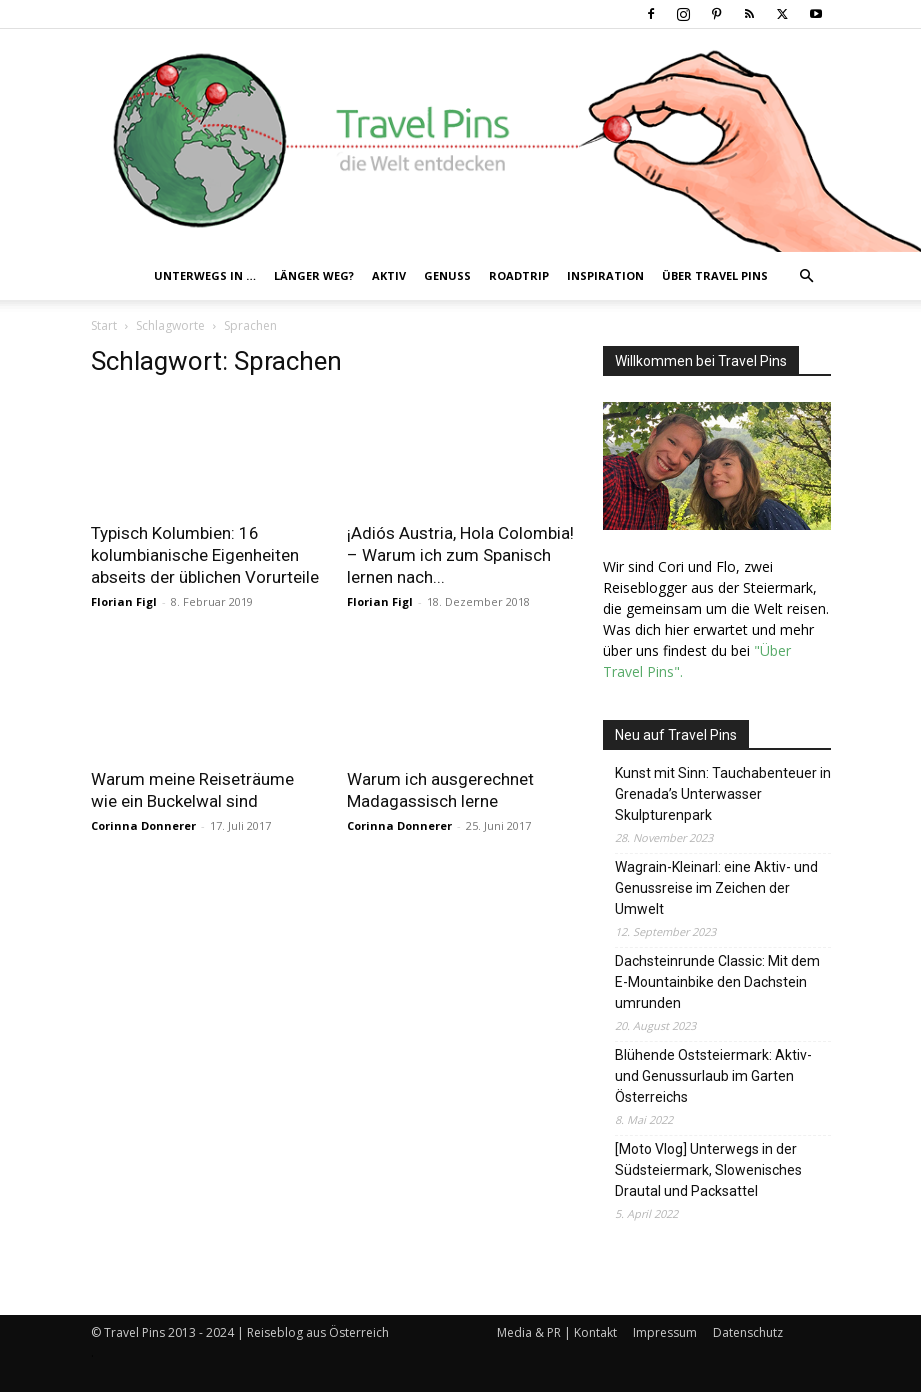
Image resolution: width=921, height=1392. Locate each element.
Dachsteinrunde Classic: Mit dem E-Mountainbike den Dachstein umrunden (717, 982)
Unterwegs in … (205, 275)
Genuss (447, 275)
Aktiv (389, 275)
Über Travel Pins (715, 275)
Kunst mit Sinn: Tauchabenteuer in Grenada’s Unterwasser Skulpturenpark (723, 794)
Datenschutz (748, 1332)
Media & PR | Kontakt (557, 1332)
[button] (807, 276)
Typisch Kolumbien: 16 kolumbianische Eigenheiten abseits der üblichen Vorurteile (205, 555)
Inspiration (605, 275)
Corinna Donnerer (143, 825)
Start (104, 325)
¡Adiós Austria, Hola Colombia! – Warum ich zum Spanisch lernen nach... (460, 555)
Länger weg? (314, 275)
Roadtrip (519, 275)
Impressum (665, 1332)
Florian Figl (124, 601)
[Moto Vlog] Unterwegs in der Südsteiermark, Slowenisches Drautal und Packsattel (708, 1170)
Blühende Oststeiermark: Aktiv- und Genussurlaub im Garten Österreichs (713, 1076)
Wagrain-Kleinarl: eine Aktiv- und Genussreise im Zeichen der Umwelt (716, 888)
